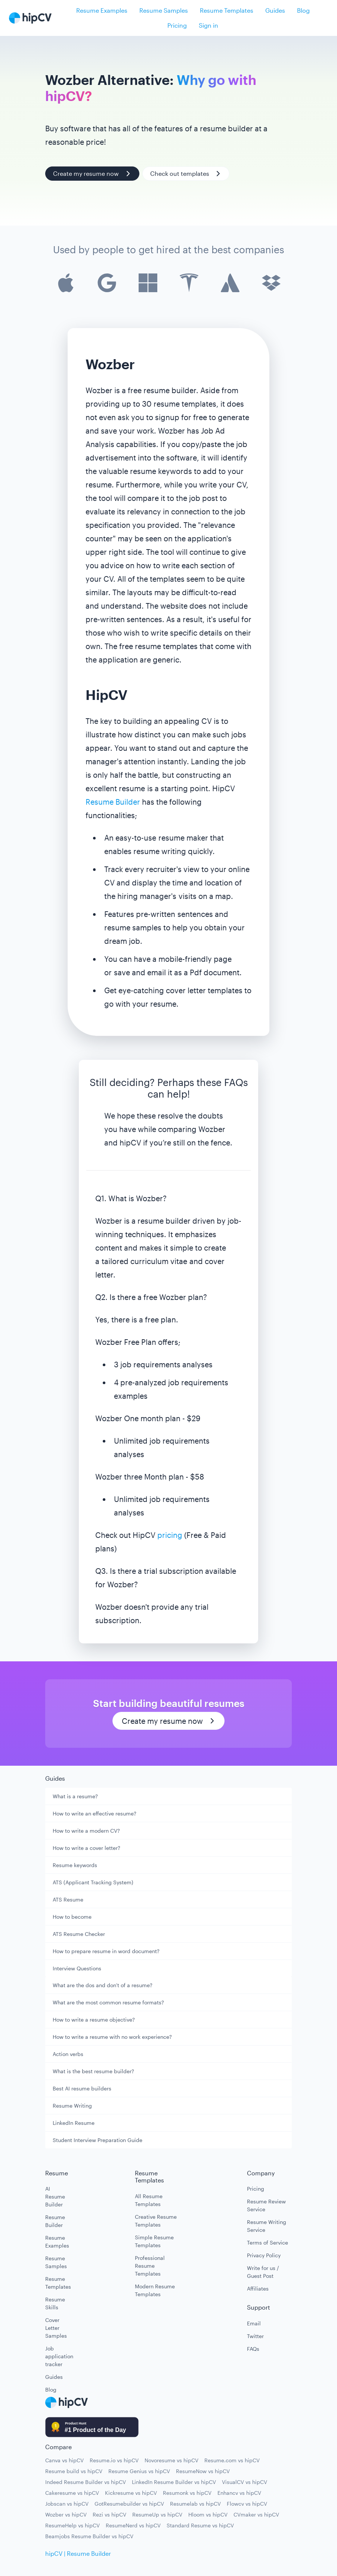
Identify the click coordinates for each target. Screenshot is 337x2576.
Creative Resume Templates (156, 2221)
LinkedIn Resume (74, 2123)
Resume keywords (75, 1865)
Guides (275, 10)
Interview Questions (77, 1968)
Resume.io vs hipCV (114, 2460)
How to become (72, 1916)
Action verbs (68, 2054)
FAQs (253, 2349)
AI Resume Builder (55, 2196)
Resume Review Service (266, 2205)
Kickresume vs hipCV (131, 2493)
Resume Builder (113, 801)
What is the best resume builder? (93, 2071)
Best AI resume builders (82, 2088)
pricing (169, 1534)
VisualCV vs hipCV (244, 2482)
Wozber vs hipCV (66, 2514)
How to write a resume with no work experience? (112, 2037)
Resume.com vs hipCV (232, 2460)
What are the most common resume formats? (108, 2002)
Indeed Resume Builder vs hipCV (85, 2482)
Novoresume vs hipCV (171, 2460)
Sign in (208, 25)
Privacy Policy (264, 2255)
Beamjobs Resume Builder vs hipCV (89, 2536)
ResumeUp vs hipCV (157, 2514)
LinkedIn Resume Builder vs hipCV (174, 2482)
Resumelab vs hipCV (195, 2503)
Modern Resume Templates (155, 2290)
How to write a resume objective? (94, 2019)
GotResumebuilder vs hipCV (129, 2503)
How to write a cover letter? (86, 1848)
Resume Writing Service (266, 2226)
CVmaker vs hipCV (256, 2514)
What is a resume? (75, 1796)
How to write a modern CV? (86, 1830)
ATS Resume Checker (79, 1934)
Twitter (255, 2336)
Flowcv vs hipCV (247, 2503)
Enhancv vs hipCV (239, 2493)
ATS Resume (68, 1899)
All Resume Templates (149, 2200)
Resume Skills (55, 2303)
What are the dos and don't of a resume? (102, 1985)
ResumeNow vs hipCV (203, 2471)
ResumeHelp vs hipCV (72, 2525)
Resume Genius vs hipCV (139, 2471)
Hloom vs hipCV (208, 2514)
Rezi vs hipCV (109, 2514)
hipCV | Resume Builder (78, 2553)
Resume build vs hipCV (73, 2471)
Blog (303, 10)
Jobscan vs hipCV (67, 2503)
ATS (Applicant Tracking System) (93, 1882)
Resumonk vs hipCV (187, 2493)
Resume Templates (226, 10)
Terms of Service (267, 2242)
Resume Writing (72, 2105)
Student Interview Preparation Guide (97, 2140)
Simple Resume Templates (154, 2241)
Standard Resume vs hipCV (200, 2525)
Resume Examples (101, 10)
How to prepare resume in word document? (106, 1951)
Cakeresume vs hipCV (72, 2493)
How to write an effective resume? (94, 1813)
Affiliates (258, 2288)
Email (254, 2323)
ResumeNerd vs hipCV (133, 2525)
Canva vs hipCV (64, 2460)
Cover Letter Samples (56, 2328)
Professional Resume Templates (150, 2266)
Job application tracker (56, 2356)
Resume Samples (163, 10)
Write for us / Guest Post (263, 2272)
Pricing (177, 25)
